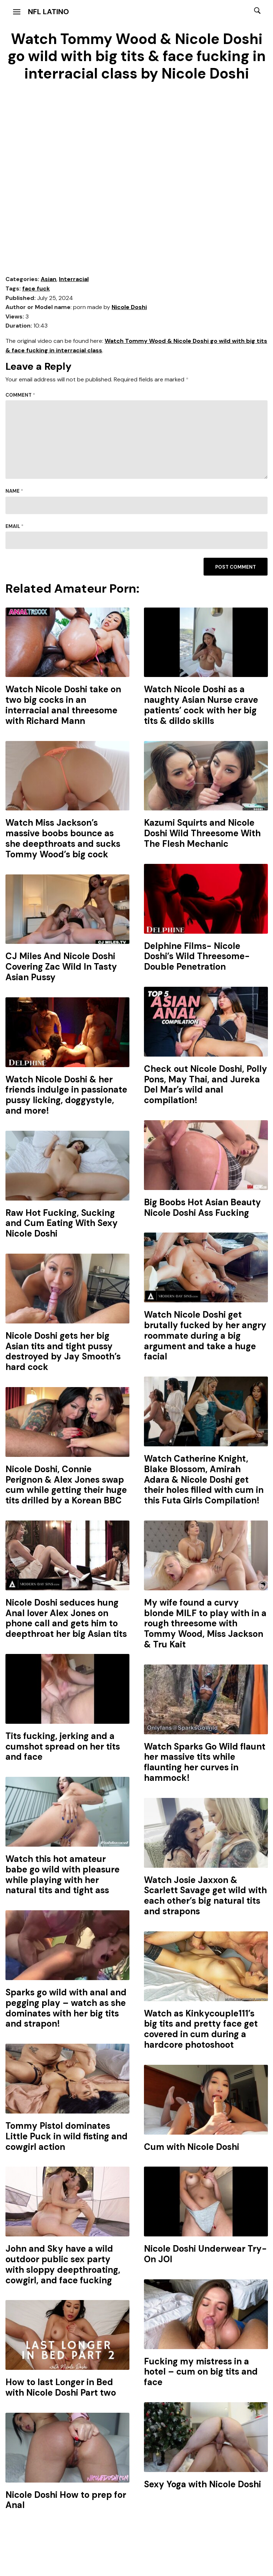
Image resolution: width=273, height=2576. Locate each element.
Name (14, 491)
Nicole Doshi (129, 307)
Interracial (74, 279)
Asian (48, 279)
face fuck (36, 288)
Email (14, 526)
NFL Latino (48, 11)
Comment (20, 395)
